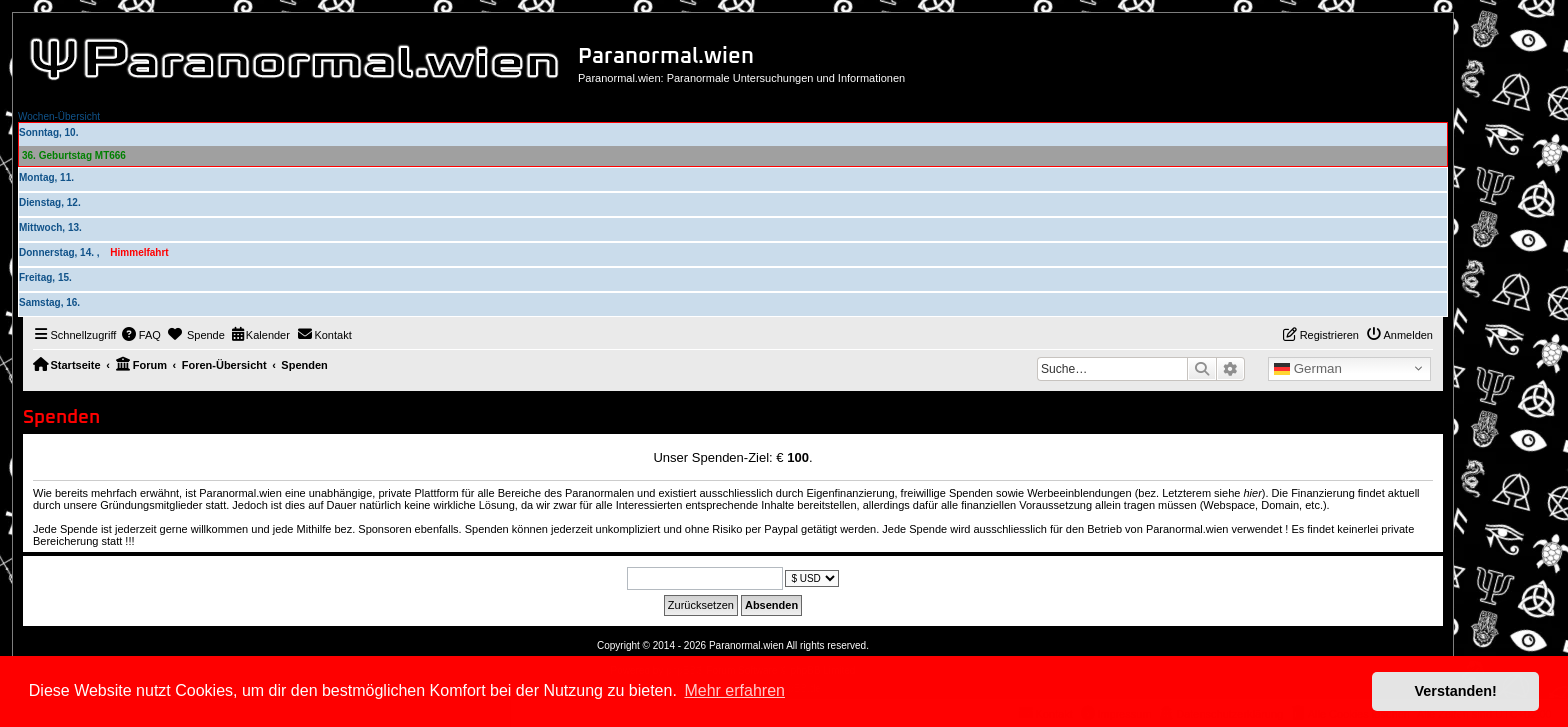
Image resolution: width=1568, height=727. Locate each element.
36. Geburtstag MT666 (74, 155)
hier (1252, 493)
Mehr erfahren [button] (734, 690)
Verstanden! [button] (1456, 691)
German (1308, 369)
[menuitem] (141, 335)
